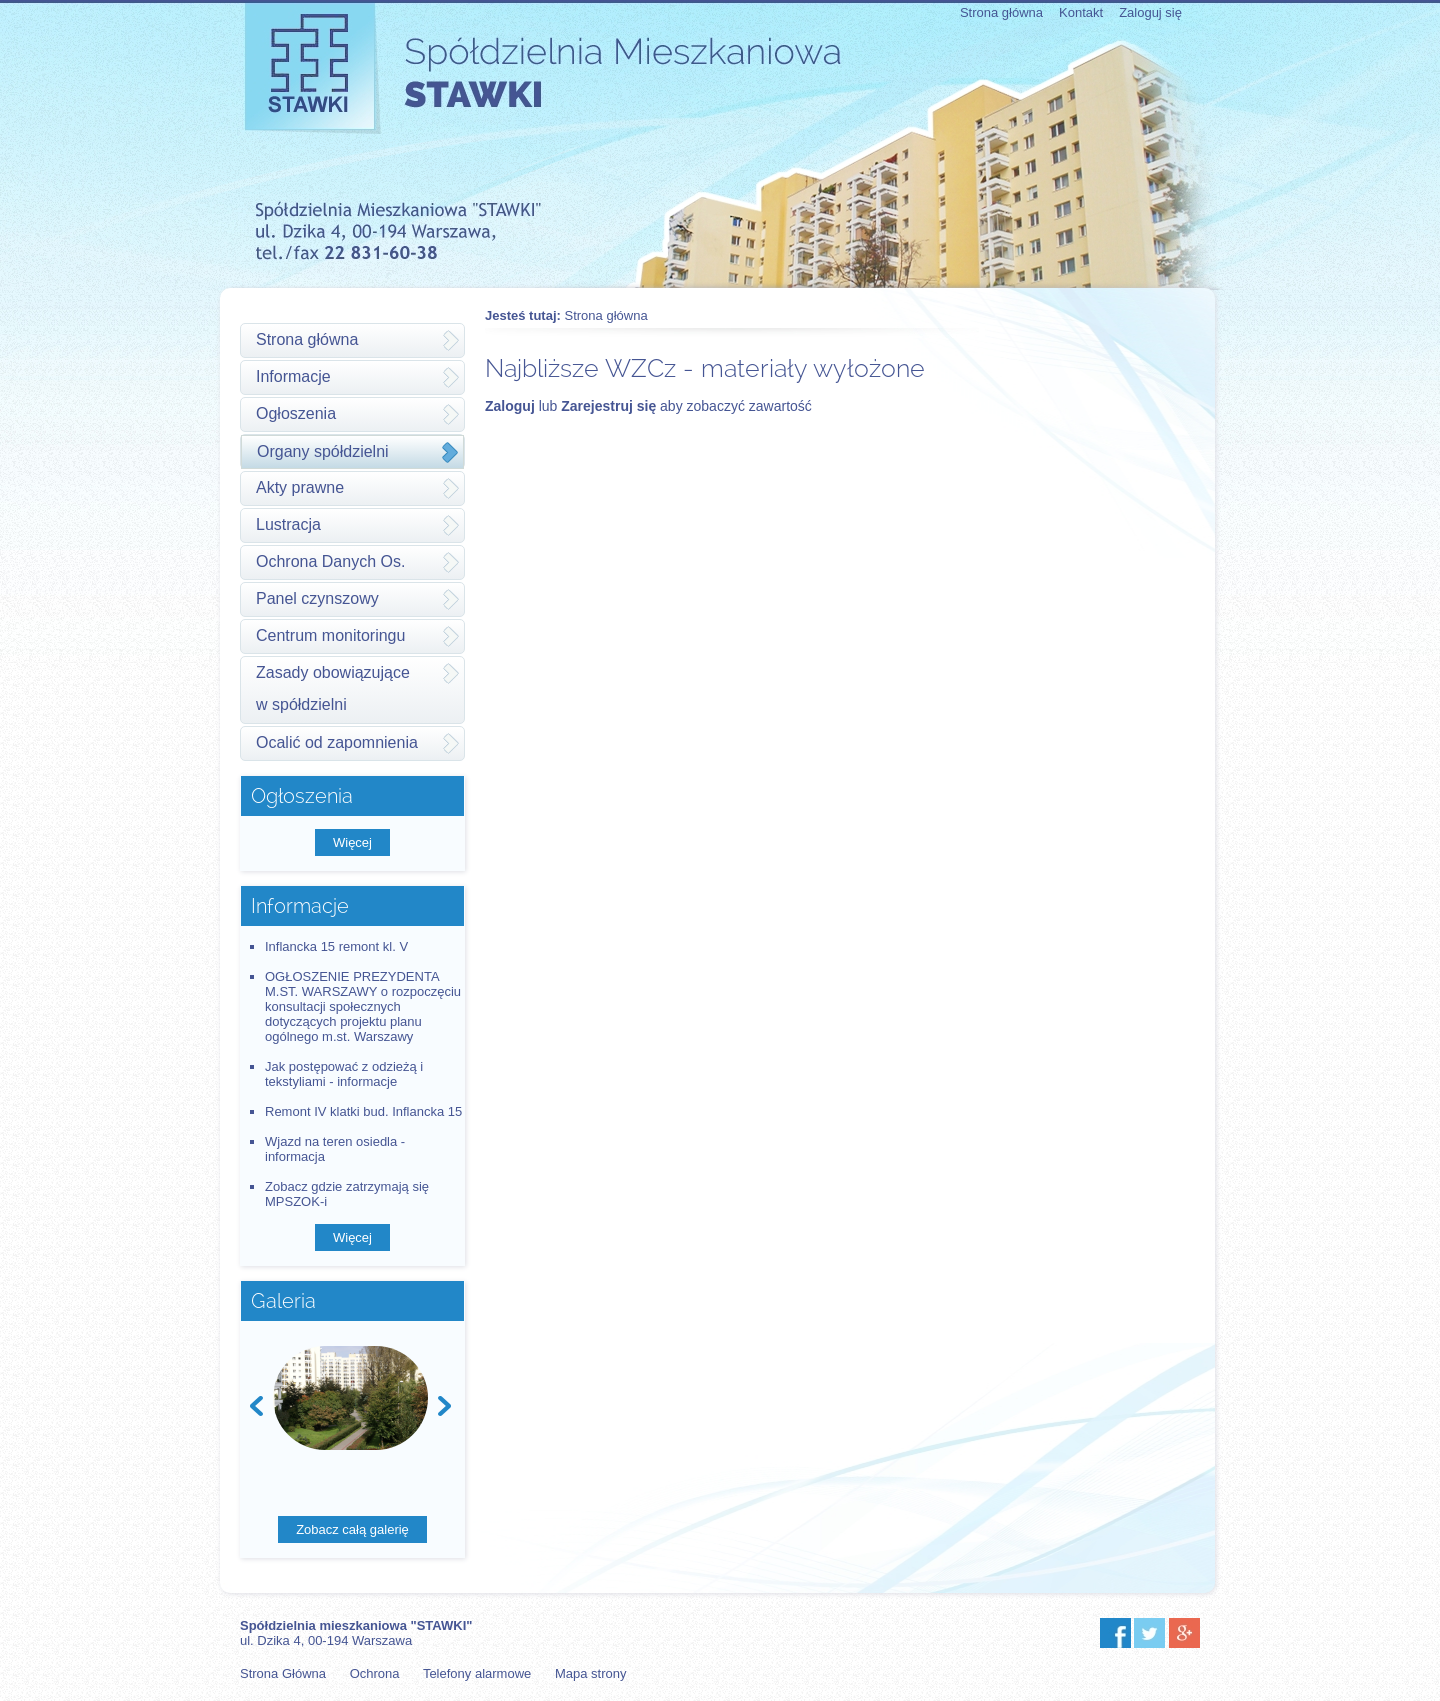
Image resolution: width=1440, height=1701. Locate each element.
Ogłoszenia (296, 413)
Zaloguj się (1150, 12)
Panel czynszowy (317, 598)
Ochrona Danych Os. (330, 561)
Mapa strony (591, 1673)
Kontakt (1081, 12)
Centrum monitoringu (330, 635)
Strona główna (1001, 12)
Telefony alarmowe (477, 1673)
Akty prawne (300, 487)
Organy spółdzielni (323, 451)
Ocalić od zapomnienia (337, 742)
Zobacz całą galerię (352, 1529)
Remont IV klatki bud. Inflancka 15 (363, 1111)
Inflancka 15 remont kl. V (336, 946)
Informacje (293, 376)
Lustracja (288, 524)
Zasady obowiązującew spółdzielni (333, 688)
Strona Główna (283, 1673)
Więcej (352, 842)
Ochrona (375, 1673)
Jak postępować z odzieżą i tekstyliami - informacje (344, 1074)
